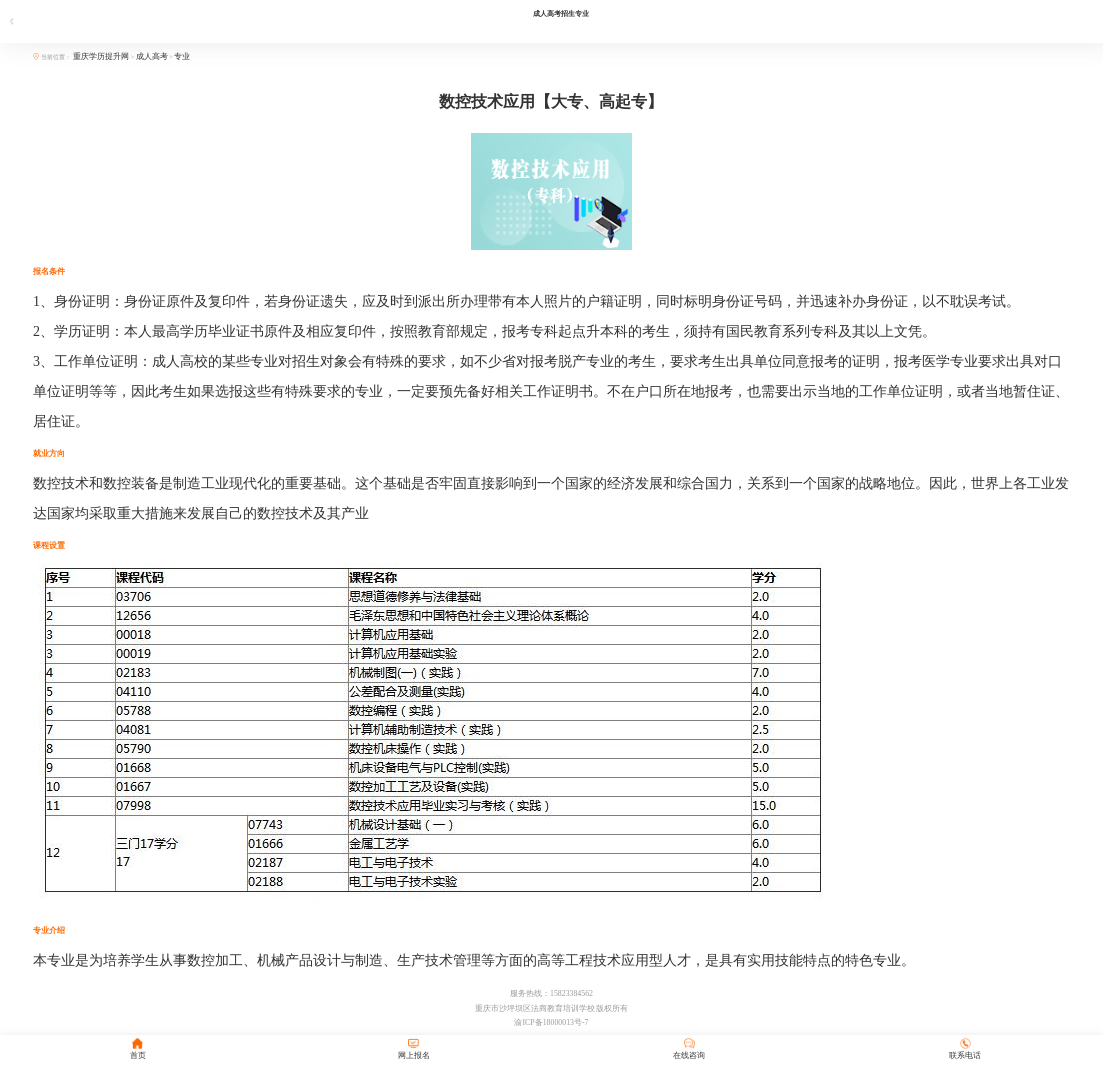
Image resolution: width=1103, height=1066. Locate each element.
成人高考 (152, 56)
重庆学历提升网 (102, 56)
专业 (182, 56)
